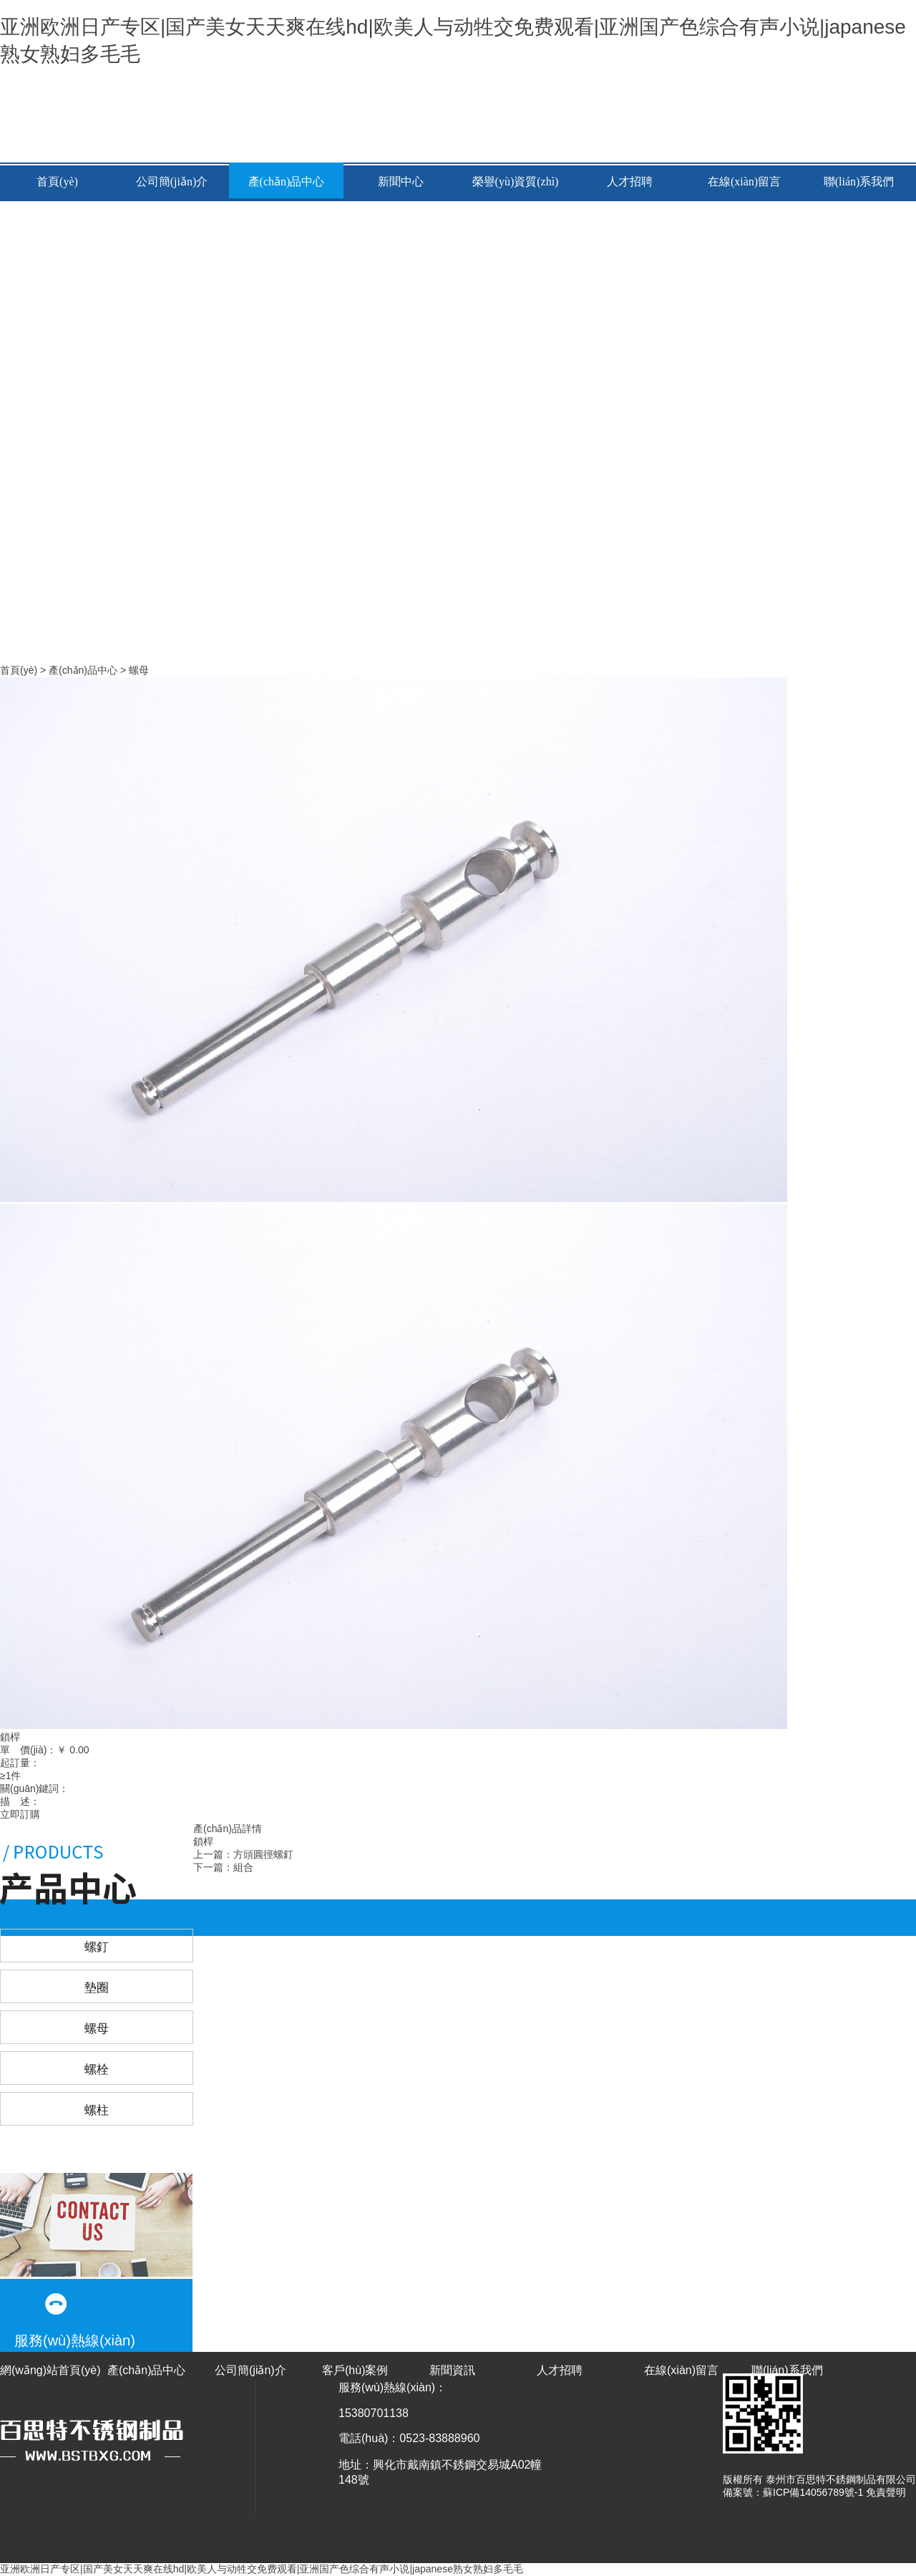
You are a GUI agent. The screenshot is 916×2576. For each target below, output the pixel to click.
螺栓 (96, 2069)
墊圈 (96, 1988)
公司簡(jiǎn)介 (172, 181)
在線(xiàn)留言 (744, 181)
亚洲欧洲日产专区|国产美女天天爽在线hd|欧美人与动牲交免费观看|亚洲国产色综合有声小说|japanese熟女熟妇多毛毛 (261, 2569)
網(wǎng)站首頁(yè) (50, 2370)
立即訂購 (20, 1814)
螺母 (139, 670)
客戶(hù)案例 (355, 2370)
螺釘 (96, 1947)
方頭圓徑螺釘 (263, 1854)
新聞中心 (401, 181)
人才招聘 (630, 181)
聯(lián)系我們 (859, 181)
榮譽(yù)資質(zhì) (515, 181)
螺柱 (96, 2110)
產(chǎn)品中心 (286, 181)
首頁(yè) (57, 181)
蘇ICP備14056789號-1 (813, 2492)
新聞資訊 (452, 2370)
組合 (243, 1867)
